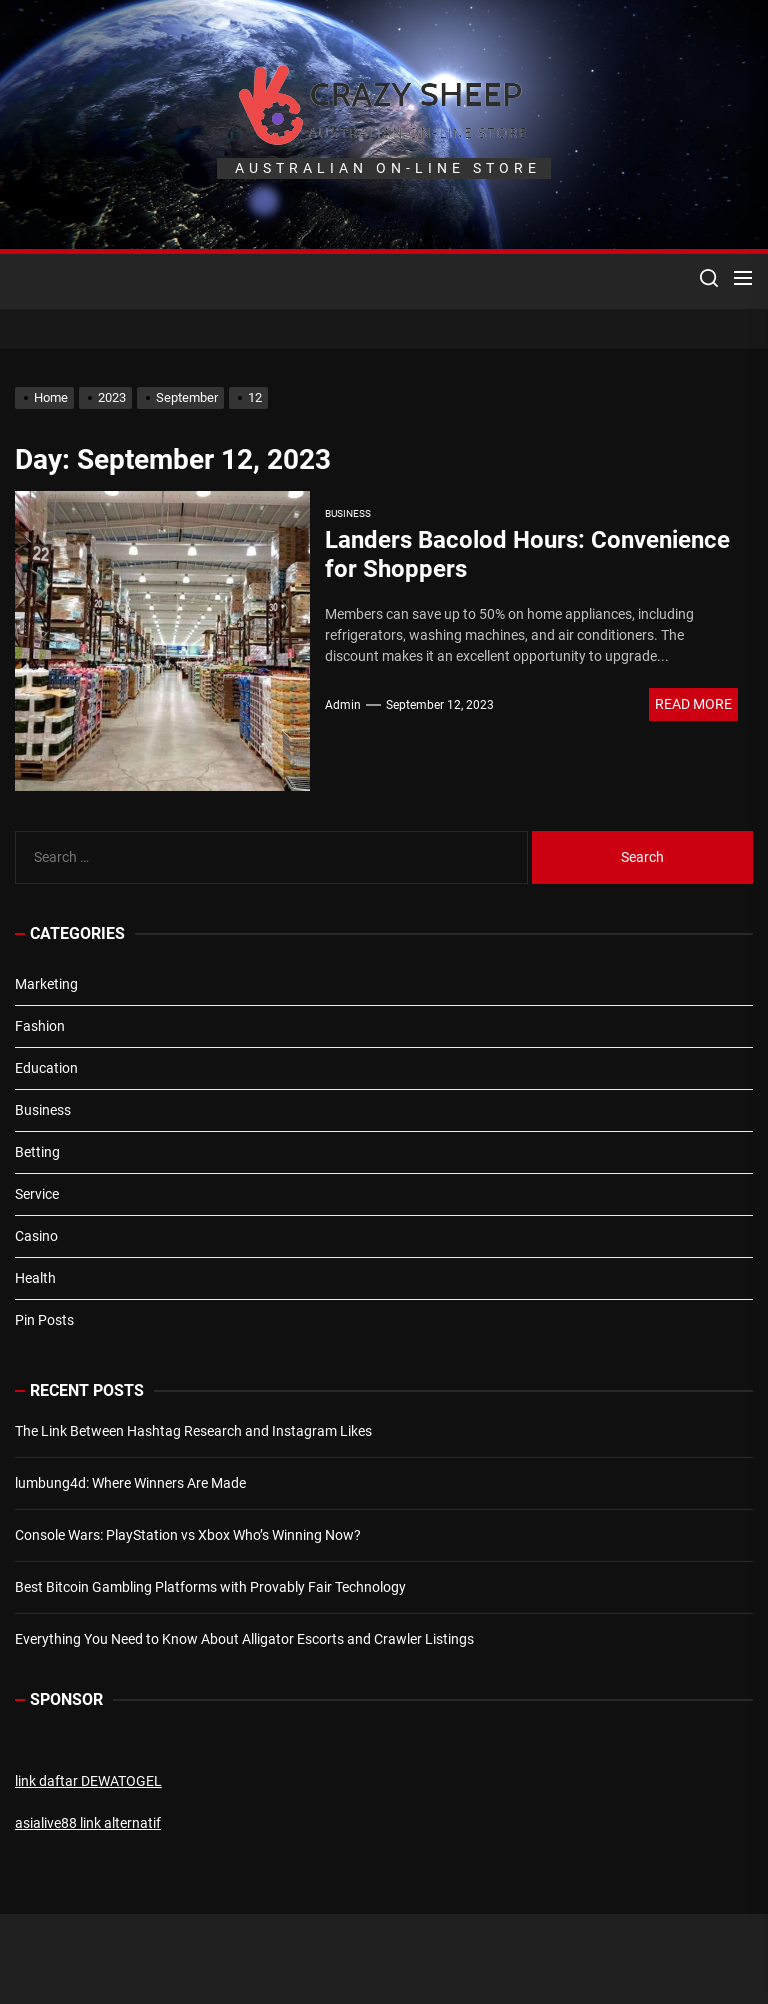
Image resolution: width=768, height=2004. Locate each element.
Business (348, 513)
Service (37, 1194)
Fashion (40, 1026)
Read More (693, 704)
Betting (37, 1152)
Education (46, 1068)
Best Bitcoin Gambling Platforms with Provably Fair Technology (210, 1587)
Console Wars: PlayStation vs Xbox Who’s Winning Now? (188, 1535)
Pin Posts (44, 1320)
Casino (36, 1236)
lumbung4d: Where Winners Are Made (130, 1483)
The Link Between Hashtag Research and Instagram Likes (193, 1431)
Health (35, 1278)
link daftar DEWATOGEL (88, 1781)
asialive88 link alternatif (88, 1823)
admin (343, 705)
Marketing (46, 984)
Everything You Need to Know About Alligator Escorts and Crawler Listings (244, 1639)
